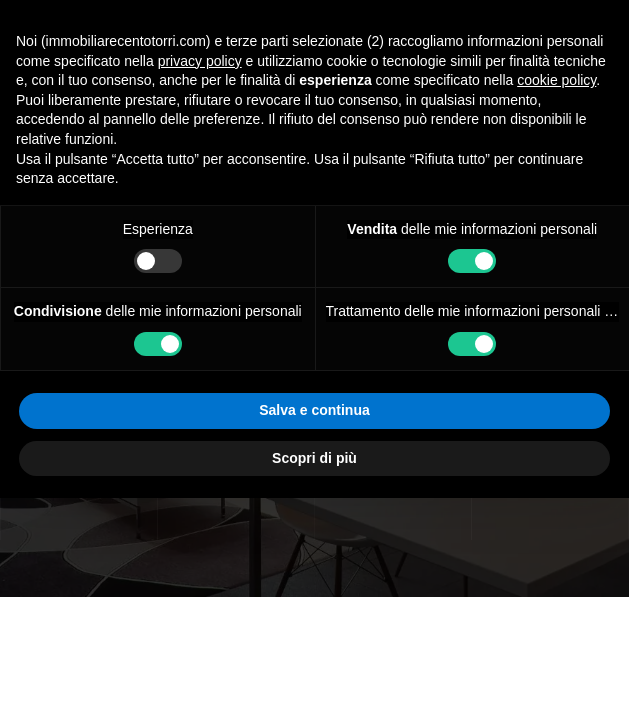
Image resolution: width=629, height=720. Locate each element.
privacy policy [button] (200, 282)
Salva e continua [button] (314, 632)
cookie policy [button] (556, 302)
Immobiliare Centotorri (111, 140)
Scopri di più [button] (314, 679)
